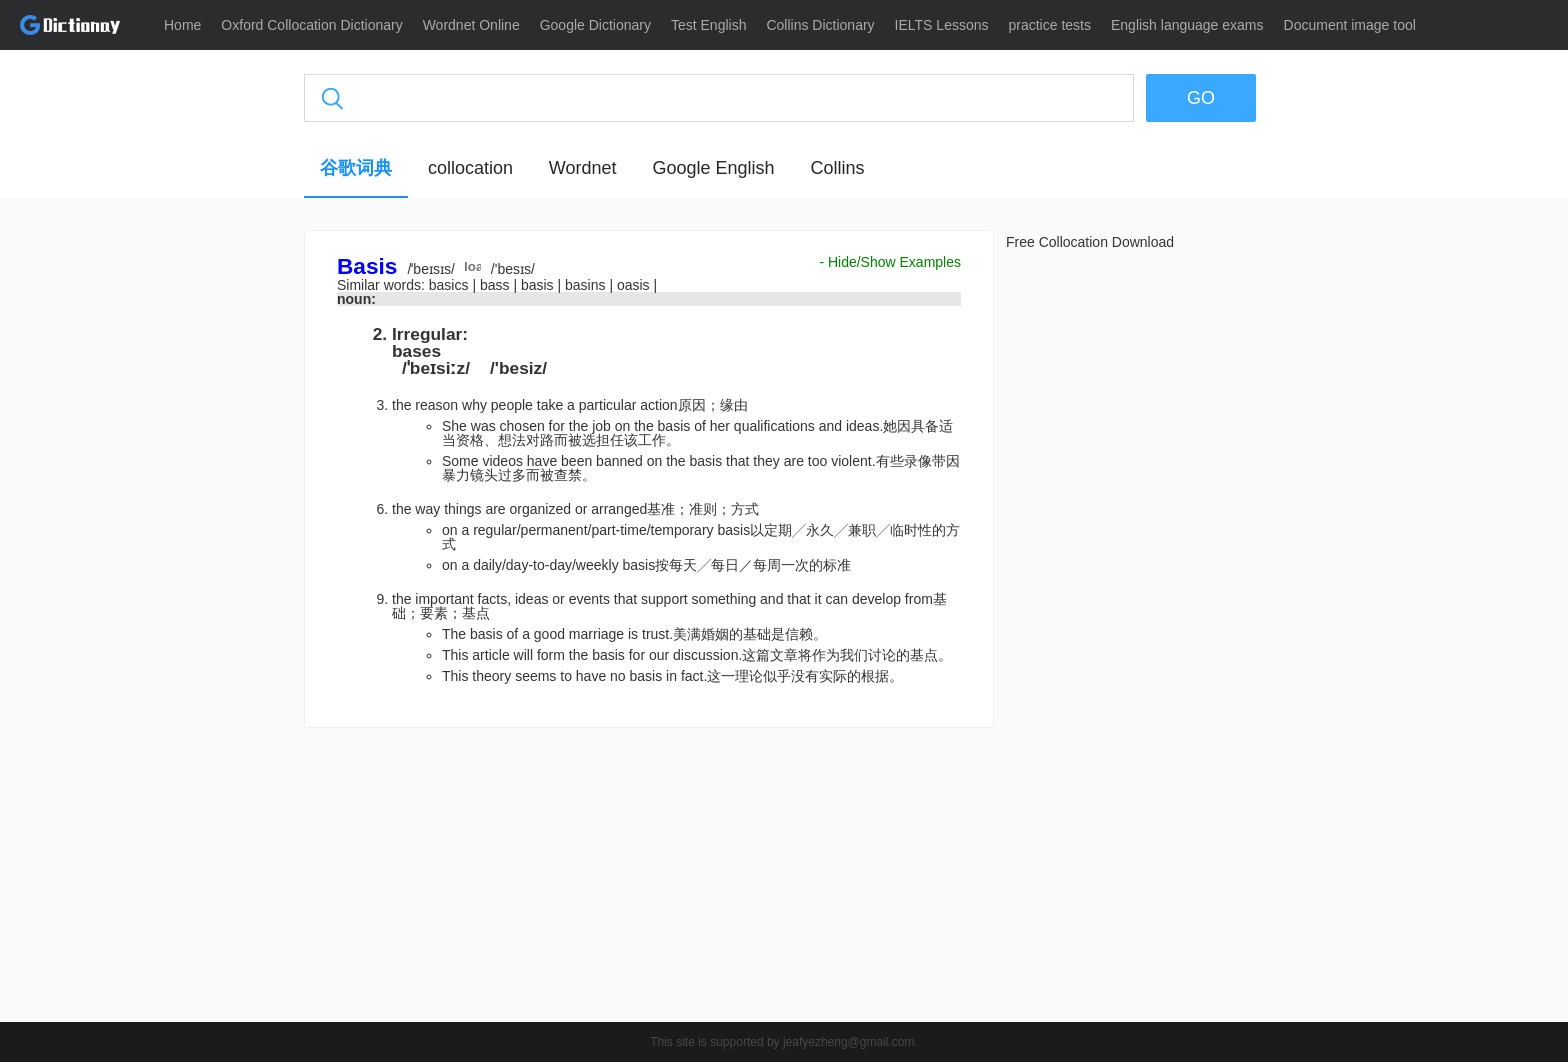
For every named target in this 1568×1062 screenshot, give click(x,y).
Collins (837, 168)
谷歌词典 (356, 168)
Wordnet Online (471, 25)
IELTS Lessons (942, 25)
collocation (470, 168)
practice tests (1050, 25)
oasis (635, 285)
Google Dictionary (595, 25)
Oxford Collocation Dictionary (311, 25)
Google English (713, 168)
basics (451, 285)
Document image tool (1350, 25)
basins (587, 285)
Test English (708, 25)
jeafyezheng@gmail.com (849, 1042)
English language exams (1187, 25)
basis (539, 285)
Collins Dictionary (820, 25)
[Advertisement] (209, 535)
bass (496, 285)
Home (182, 25)
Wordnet (583, 168)
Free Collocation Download (1090, 242)
